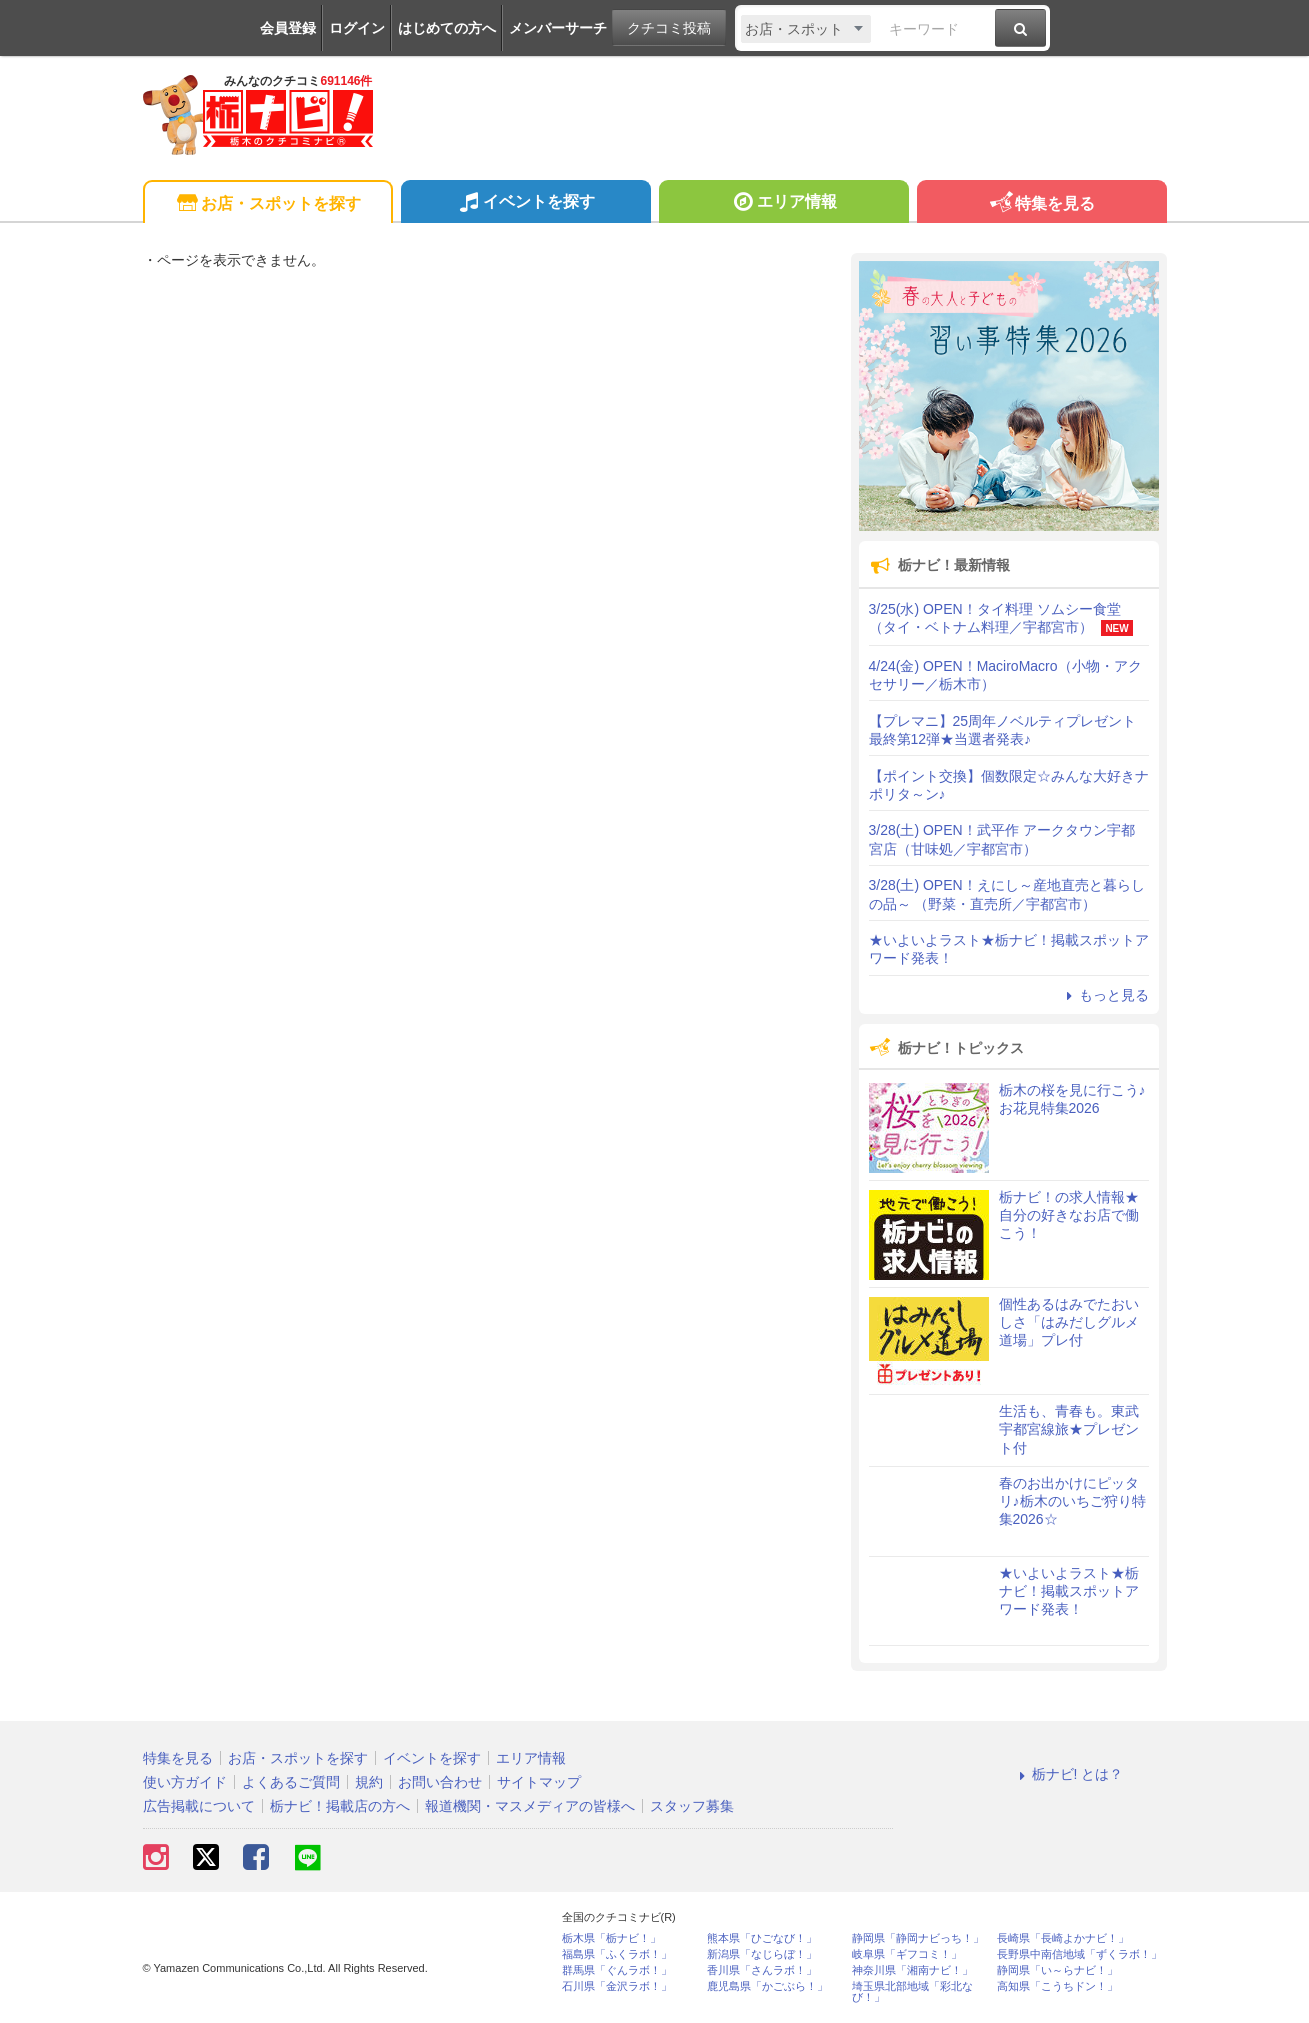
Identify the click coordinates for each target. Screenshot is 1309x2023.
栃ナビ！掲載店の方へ (340, 1806)
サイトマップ (539, 1782)
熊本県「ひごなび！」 (762, 1938)
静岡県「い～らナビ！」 (1057, 1970)
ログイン (357, 28)
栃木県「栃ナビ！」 (611, 1938)
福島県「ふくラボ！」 (617, 1954)
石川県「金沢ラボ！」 (617, 1986)
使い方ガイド (185, 1782)
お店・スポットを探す (267, 204)
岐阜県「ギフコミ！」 (907, 1954)
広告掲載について (199, 1806)
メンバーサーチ (558, 28)
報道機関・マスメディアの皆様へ (530, 1806)
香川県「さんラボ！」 (762, 1970)
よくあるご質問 (291, 1782)
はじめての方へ (447, 28)
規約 (369, 1782)
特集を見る (1041, 204)
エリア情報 (783, 204)
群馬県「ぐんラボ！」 (617, 1970)
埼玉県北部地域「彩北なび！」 (912, 1992)
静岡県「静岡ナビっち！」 (918, 1938)
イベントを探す (525, 204)
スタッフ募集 (692, 1806)
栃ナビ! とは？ (1069, 1774)
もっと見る (1105, 995)
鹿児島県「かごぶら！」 (767, 1986)
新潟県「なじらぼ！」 (762, 1954)
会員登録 (288, 28)
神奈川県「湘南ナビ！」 (912, 1970)
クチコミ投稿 (669, 28)
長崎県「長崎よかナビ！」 (1063, 1938)
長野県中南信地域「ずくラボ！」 (1079, 1954)
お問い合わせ (440, 1782)
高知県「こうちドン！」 (1057, 1986)
